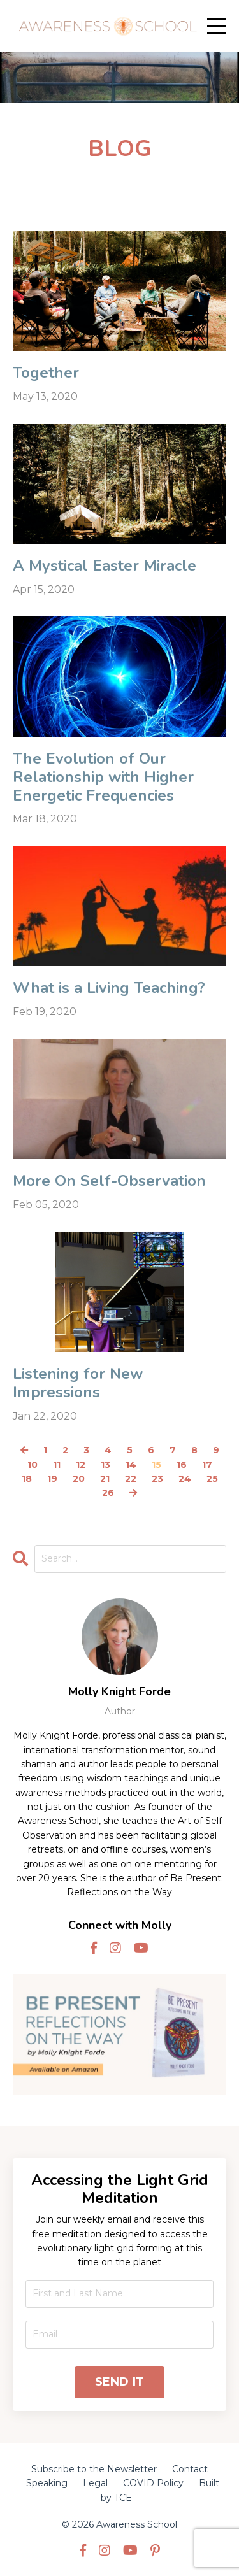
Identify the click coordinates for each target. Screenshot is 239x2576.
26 (108, 1492)
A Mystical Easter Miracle (104, 566)
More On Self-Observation (109, 1181)
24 (184, 1478)
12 (80, 1464)
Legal (95, 2483)
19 (52, 1478)
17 (207, 1464)
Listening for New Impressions (78, 1383)
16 (182, 1464)
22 (130, 1478)
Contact (190, 2469)
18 (27, 1478)
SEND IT (120, 2382)
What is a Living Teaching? (109, 988)
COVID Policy (153, 2483)
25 (212, 1478)
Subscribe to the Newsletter (94, 2469)
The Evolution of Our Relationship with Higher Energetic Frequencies (103, 777)
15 (156, 1464)
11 (57, 1464)
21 (105, 1478)
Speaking (47, 2483)
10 (32, 1464)
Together (46, 373)
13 (105, 1464)
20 (79, 1478)
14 (131, 1464)
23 (157, 1478)
